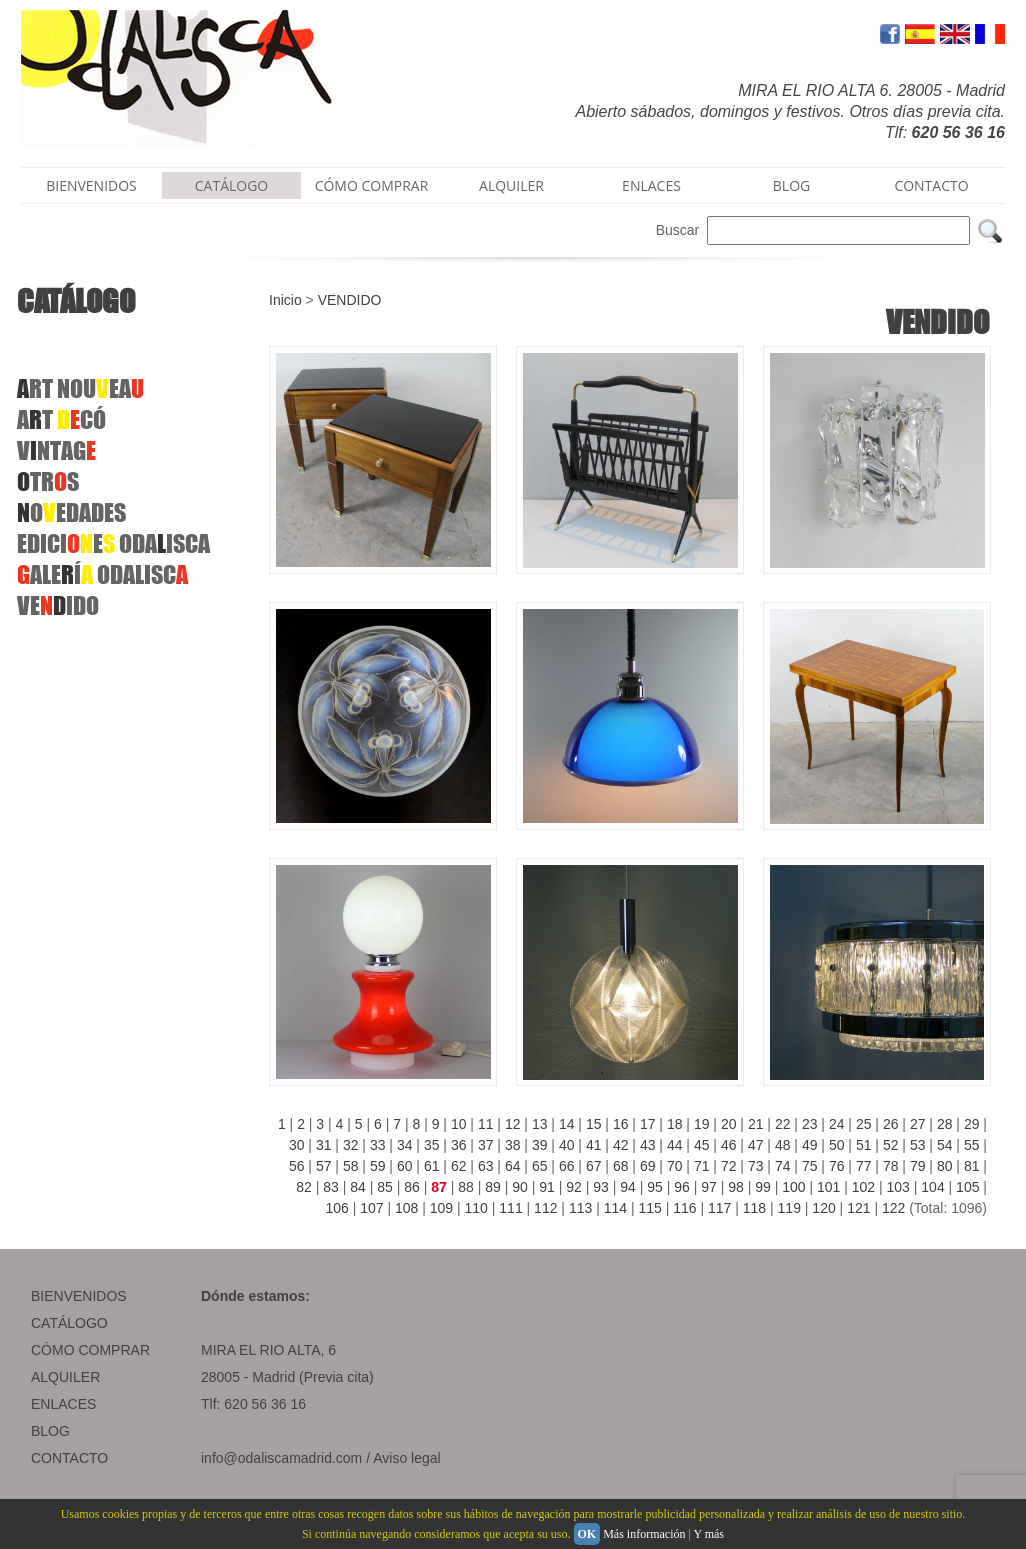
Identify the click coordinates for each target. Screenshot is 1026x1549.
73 (756, 1166)
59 (378, 1166)
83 (331, 1187)
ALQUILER (511, 185)
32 (351, 1145)
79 (918, 1166)
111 (510, 1208)
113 (580, 1208)
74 (783, 1166)
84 (358, 1187)
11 (486, 1124)
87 (439, 1187)
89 (493, 1187)
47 (756, 1145)
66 (567, 1166)
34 (405, 1145)
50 (837, 1145)
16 (621, 1124)
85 (385, 1187)
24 (837, 1124)
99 (763, 1187)
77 (864, 1166)
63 (486, 1166)
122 (893, 1208)
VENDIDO (350, 300)
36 (459, 1145)
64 (513, 1166)
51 (864, 1145)
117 (719, 1208)
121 (858, 1208)
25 (864, 1124)
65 (540, 1166)
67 (594, 1166)
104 (932, 1187)
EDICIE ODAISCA (113, 543)
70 (675, 1166)
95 (655, 1187)
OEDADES (71, 512)
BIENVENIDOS (91, 185)
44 (675, 1145)
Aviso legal (406, 1458)
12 (513, 1124)
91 (547, 1187)
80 (945, 1166)
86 (412, 1187)
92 (574, 1187)
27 (918, 1124)
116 (684, 1208)
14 (567, 1124)
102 (863, 1187)
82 (304, 1187)
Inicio (285, 300)
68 (621, 1166)
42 (621, 1145)
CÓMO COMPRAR (372, 185)
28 (945, 1124)
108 (406, 1208)
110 (476, 1208)
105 (967, 1187)
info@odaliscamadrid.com (281, 1458)
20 (729, 1124)
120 (823, 1208)
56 (297, 1166)
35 (432, 1145)
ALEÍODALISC (102, 574)
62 (459, 1166)
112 (545, 1208)
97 (709, 1187)
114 (615, 1208)
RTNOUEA (80, 388)
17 (648, 1124)
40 (567, 1145)
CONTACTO (931, 185)
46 (729, 1145)
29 (972, 1124)
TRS (48, 481)
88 (466, 1187)
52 (891, 1145)
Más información (644, 1534)
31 (324, 1145)
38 (513, 1145)
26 (891, 1124)
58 (351, 1166)
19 (702, 1124)
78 (891, 1166)
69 (648, 1166)
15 (594, 1124)
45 (702, 1145)
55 (972, 1145)
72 (729, 1166)
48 (783, 1145)
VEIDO (58, 605)
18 (675, 1124)
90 (520, 1187)
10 (459, 1124)
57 (324, 1166)
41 (594, 1145)
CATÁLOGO (232, 185)
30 (297, 1145)
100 (793, 1187)
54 (945, 1145)
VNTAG (56, 450)
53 (918, 1145)
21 (756, 1124)
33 (378, 1145)
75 (810, 1166)
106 (336, 1208)
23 (810, 1124)
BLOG (791, 185)
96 (682, 1187)
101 (828, 1187)
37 (486, 1145)
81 (972, 1166)
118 (754, 1208)
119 (789, 1208)
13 (540, 1124)
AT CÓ (61, 419)
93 (601, 1187)
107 (371, 1208)
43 (648, 1145)
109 (441, 1208)
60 (405, 1166)
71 (702, 1166)
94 (628, 1187)
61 (432, 1166)
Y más (708, 1534)
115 (649, 1208)
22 (783, 1124)
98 (736, 1187)
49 (810, 1145)
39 (540, 1145)
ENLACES (651, 185)
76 (837, 1166)
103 (898, 1187)
